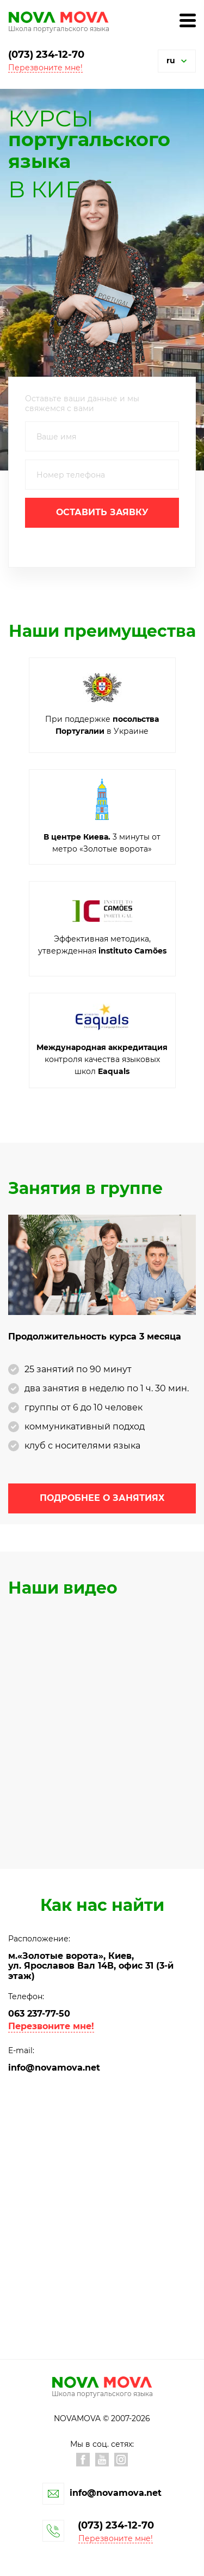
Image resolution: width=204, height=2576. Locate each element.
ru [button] (170, 60)
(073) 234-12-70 (46, 55)
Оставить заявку (102, 512)
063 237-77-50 (39, 2014)
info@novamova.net (54, 2068)
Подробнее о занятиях (102, 1498)
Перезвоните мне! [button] (45, 68)
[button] (183, 61)
